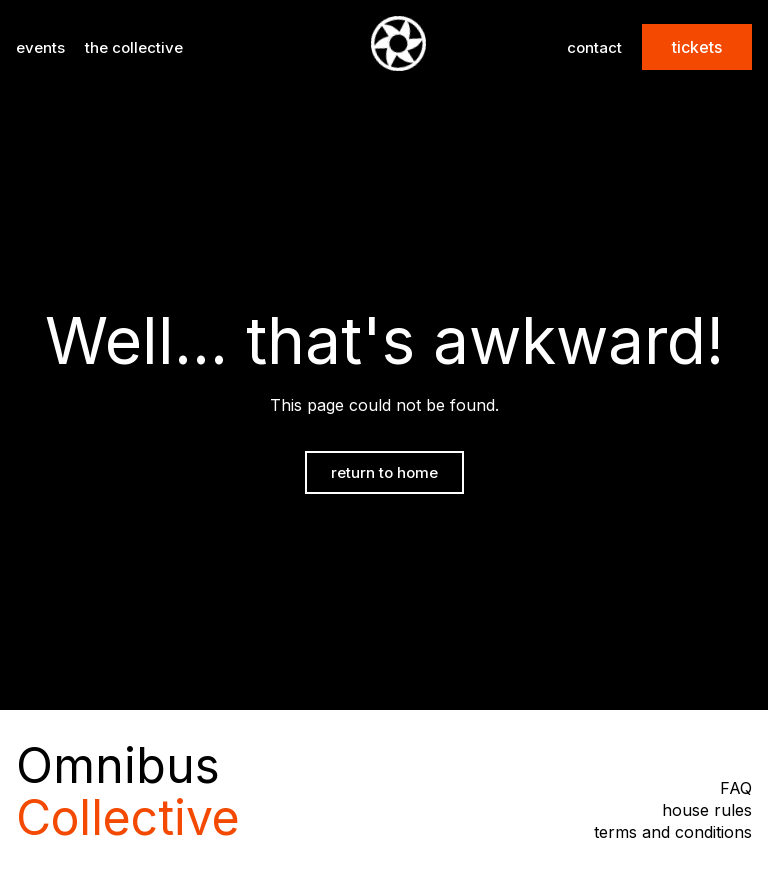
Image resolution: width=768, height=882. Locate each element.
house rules (707, 810)
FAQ (736, 788)
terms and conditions (673, 832)
